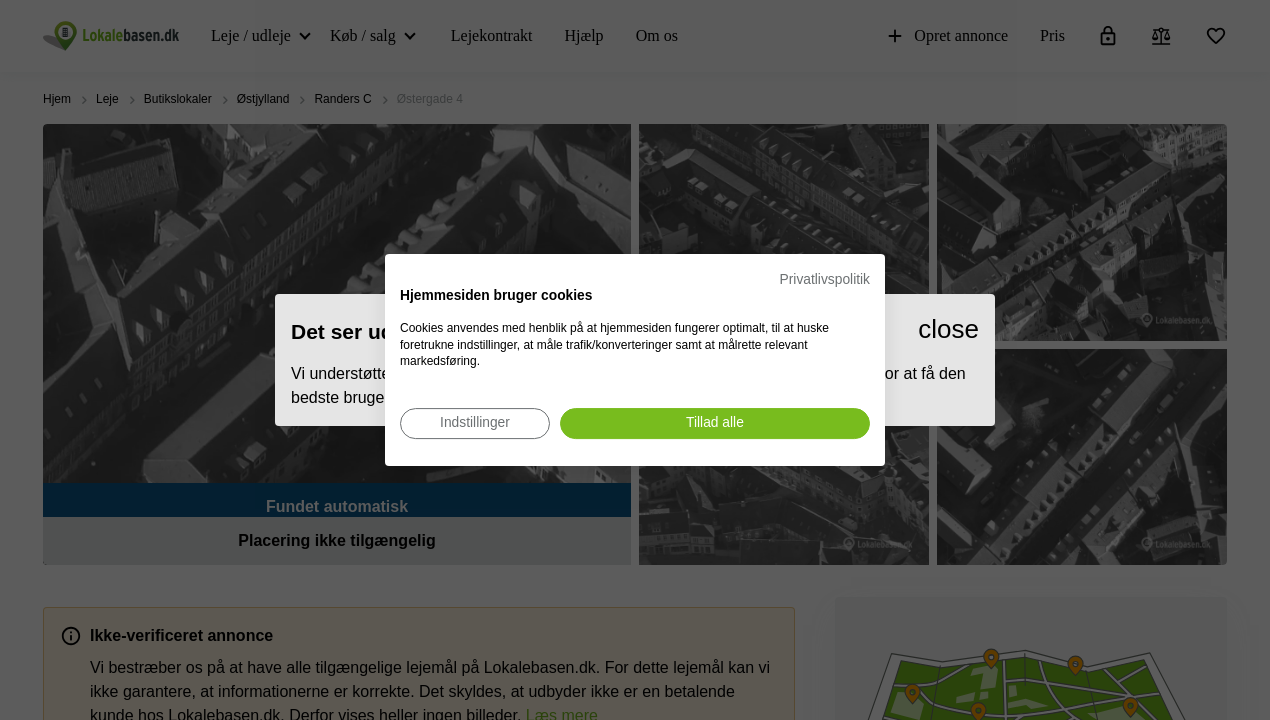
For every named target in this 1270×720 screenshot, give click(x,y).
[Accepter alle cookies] (715, 423)
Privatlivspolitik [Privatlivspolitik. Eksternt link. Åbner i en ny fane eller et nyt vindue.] (825, 279)
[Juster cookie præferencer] (475, 423)
